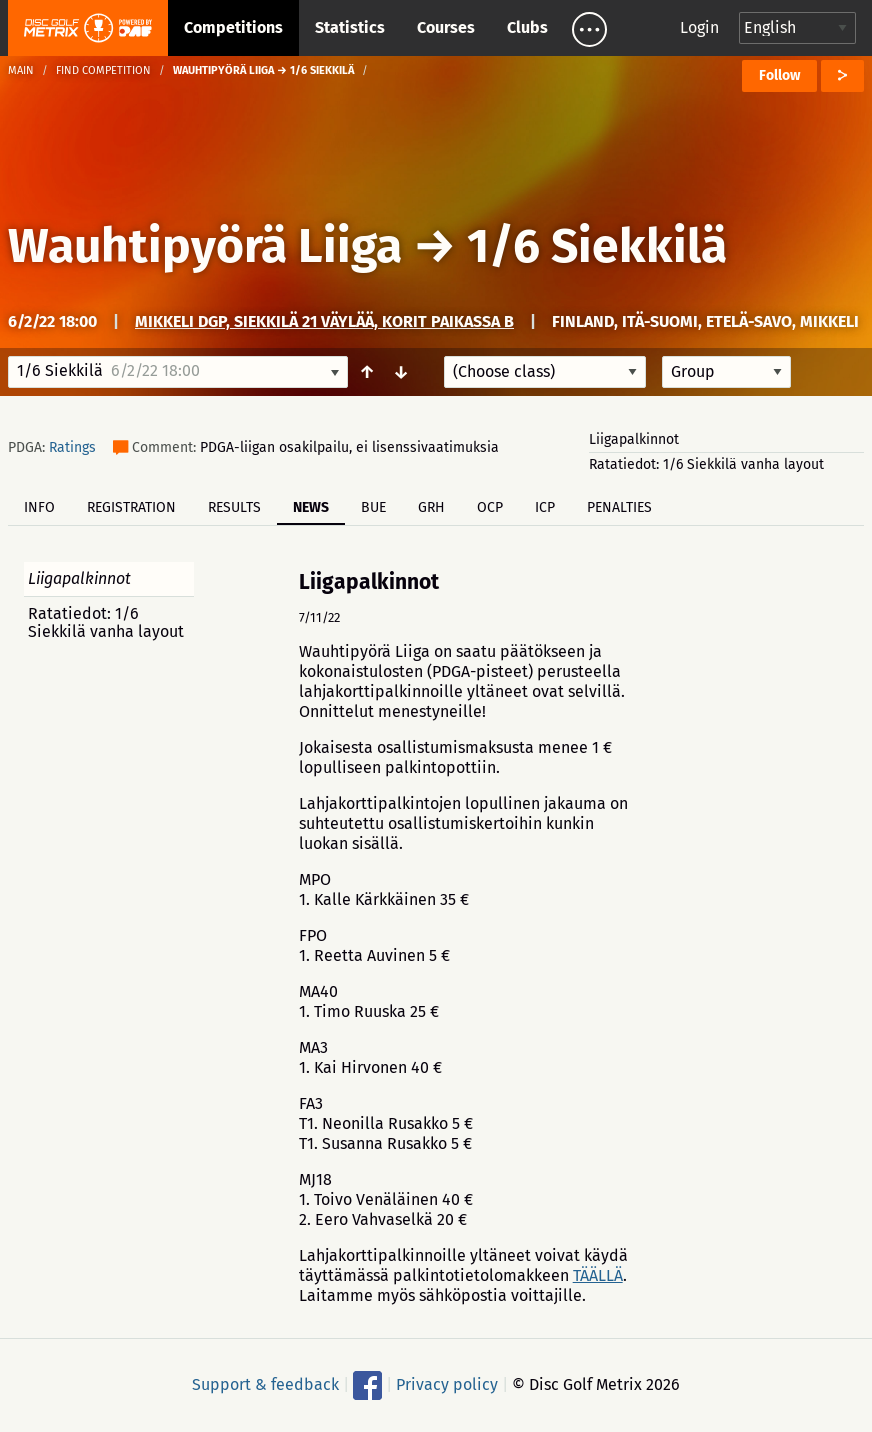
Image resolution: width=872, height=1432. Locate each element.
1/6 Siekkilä (597, 246)
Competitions (233, 27)
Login (699, 27)
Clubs (527, 27)
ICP (545, 507)
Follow (779, 75)
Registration (131, 507)
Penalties (619, 507)
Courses (446, 27)
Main (21, 70)
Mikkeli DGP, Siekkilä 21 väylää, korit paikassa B (324, 321)
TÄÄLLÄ (598, 1275)
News (311, 507)
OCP (490, 507)
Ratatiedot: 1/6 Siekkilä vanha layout (706, 464)
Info (39, 507)
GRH (431, 507)
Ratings (72, 447)
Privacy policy (447, 1384)
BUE (373, 507)
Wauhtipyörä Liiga (205, 246)
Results (234, 507)
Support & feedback (265, 1384)
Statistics (350, 27)
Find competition (103, 70)
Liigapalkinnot (634, 439)
